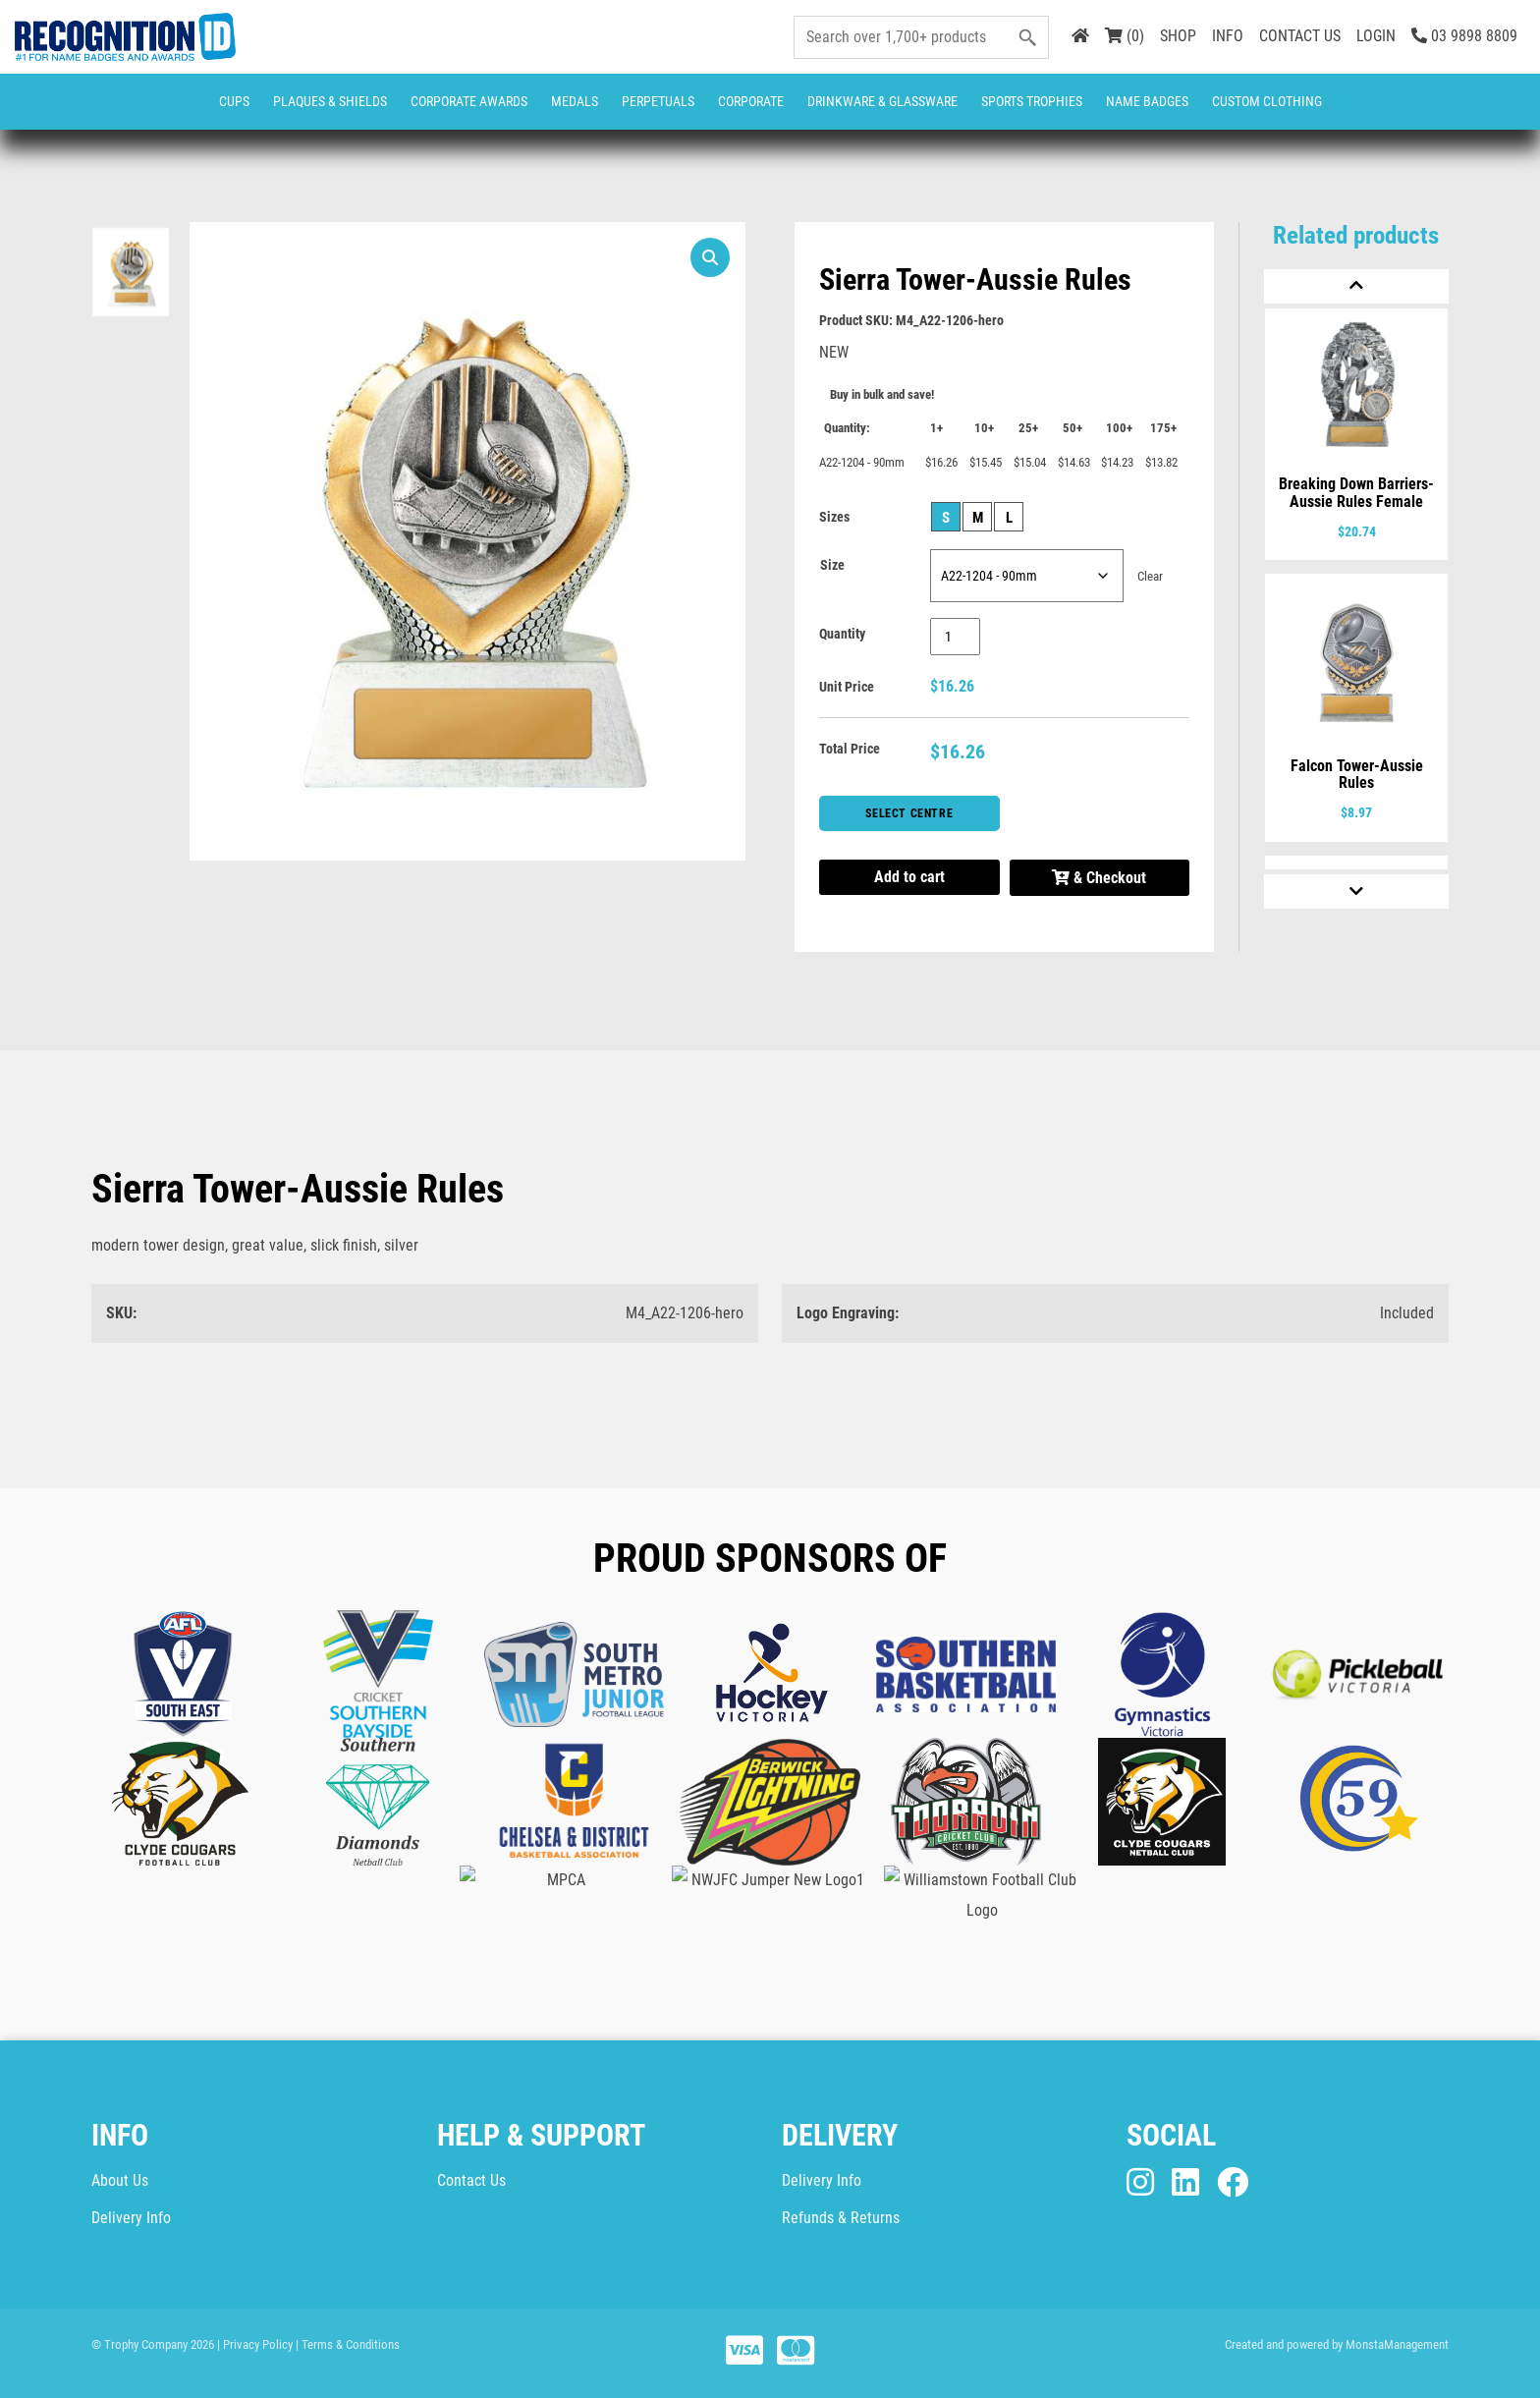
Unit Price (846, 687)
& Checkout (1099, 877)
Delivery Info (131, 2217)
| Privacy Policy (255, 2344)
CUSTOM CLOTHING (1267, 101)
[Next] (1356, 891)
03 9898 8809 (1464, 36)
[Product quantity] (955, 636)
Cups (234, 101)
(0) (1124, 36)
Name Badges (1147, 101)
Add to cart (909, 876)
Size (832, 565)
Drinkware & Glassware (882, 101)
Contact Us (471, 2180)
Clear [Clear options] (1150, 576)
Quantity (842, 633)
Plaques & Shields (330, 101)
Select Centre (909, 813)
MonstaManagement (1397, 2344)
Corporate (751, 101)
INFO (1227, 36)
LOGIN (1376, 36)
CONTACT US (1300, 36)
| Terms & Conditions (348, 2344)
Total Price (849, 748)
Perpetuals (658, 101)
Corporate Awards (469, 101)
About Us (119, 2180)
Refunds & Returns (841, 2217)
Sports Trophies (1031, 101)
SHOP (1178, 36)
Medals (574, 101)
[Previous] (1356, 286)
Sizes (834, 517)
